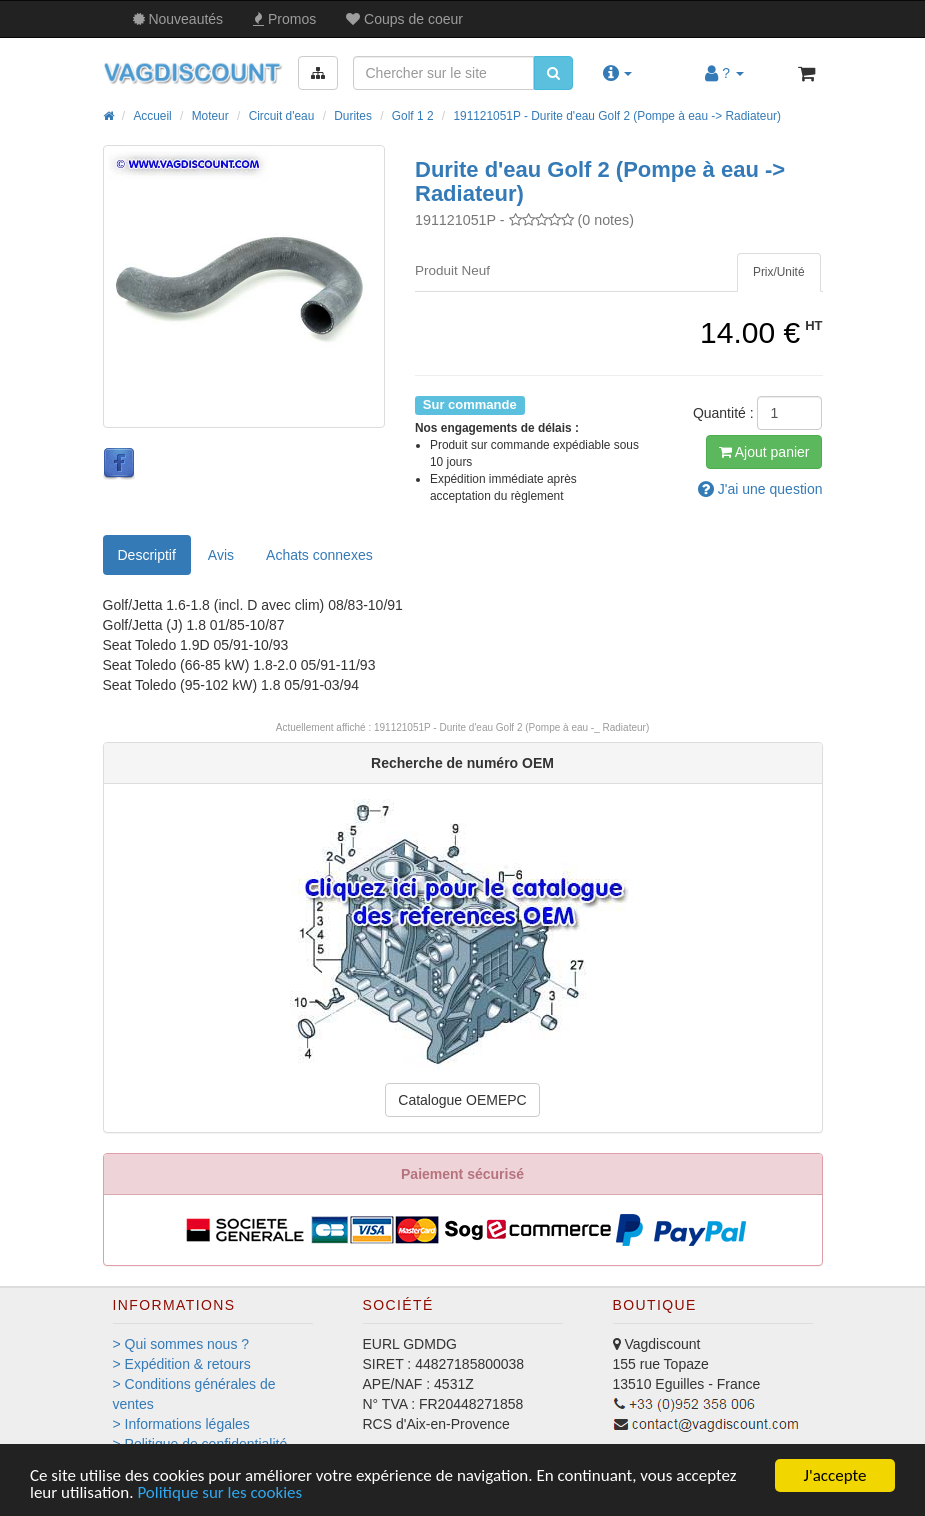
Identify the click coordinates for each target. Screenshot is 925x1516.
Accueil (152, 116)
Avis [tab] (221, 555)
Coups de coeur (404, 19)
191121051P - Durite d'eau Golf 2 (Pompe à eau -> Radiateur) (617, 116)
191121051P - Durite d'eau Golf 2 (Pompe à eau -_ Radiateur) (511, 727)
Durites (353, 116)
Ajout (764, 452)
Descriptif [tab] (147, 555)
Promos (284, 19)
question (760, 489)
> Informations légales (181, 1424)
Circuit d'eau (282, 116)
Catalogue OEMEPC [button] (462, 1100)
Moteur (210, 116)
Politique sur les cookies (219, 1493)
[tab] (779, 272)
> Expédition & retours (182, 1364)
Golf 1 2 (413, 116)
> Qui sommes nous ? (181, 1344)
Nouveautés (178, 19)
